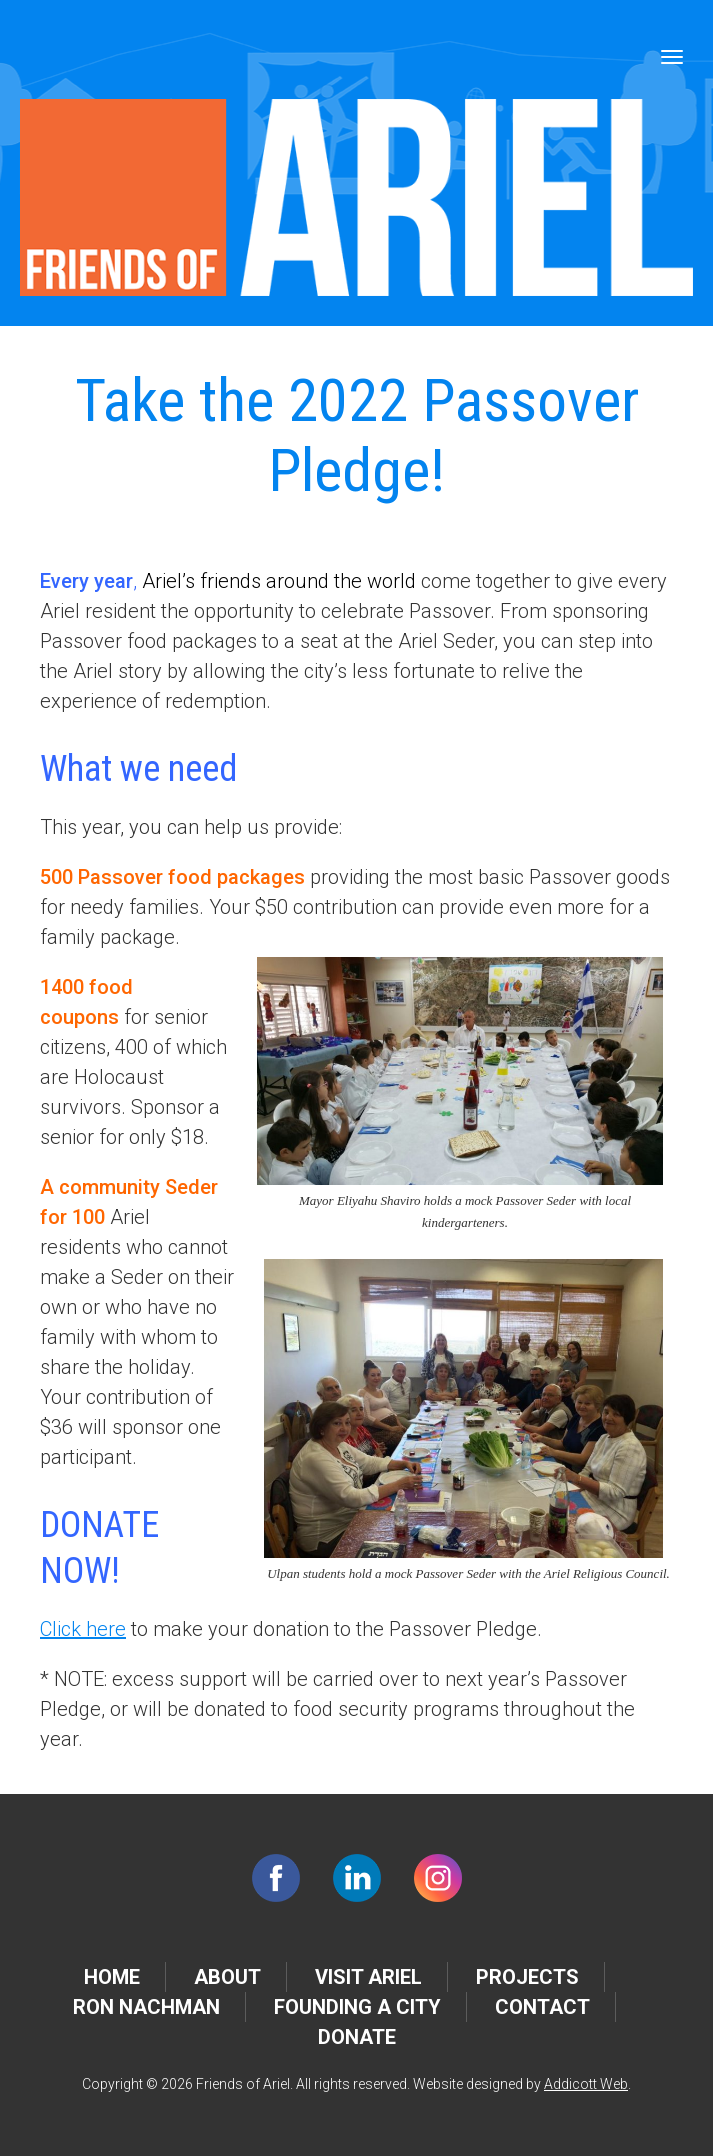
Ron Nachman (146, 2007)
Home (112, 1977)
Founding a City (357, 2007)
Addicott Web (586, 2084)
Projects (527, 1977)
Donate (357, 2037)
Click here (83, 1629)
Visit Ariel (368, 1977)
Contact (542, 2007)
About (227, 1977)
